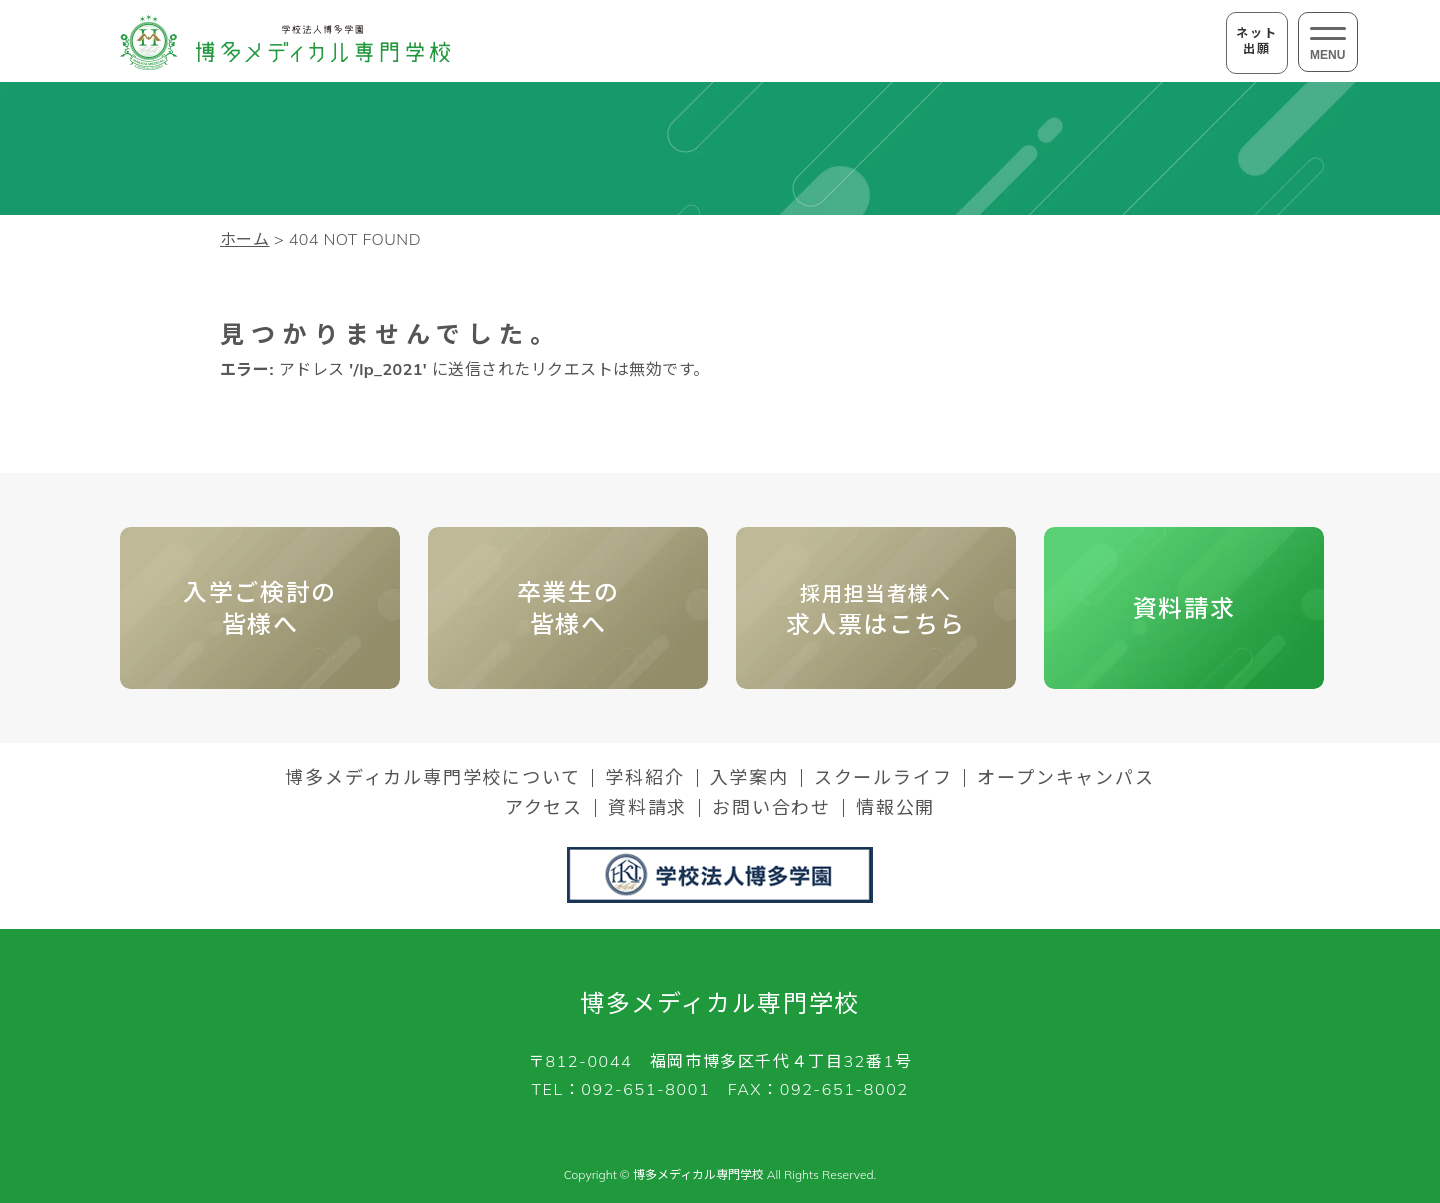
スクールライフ (883, 778)
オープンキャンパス (1065, 778)
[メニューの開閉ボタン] (1328, 42)
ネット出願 (1256, 40)
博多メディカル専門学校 (720, 1003)
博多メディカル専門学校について (432, 778)
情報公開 (895, 808)
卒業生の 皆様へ (568, 608)
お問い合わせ (771, 808)
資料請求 (1184, 608)
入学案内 (749, 778)
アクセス (544, 808)
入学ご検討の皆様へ (260, 608)
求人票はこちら (875, 610)
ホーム (244, 239)
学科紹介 (644, 778)
